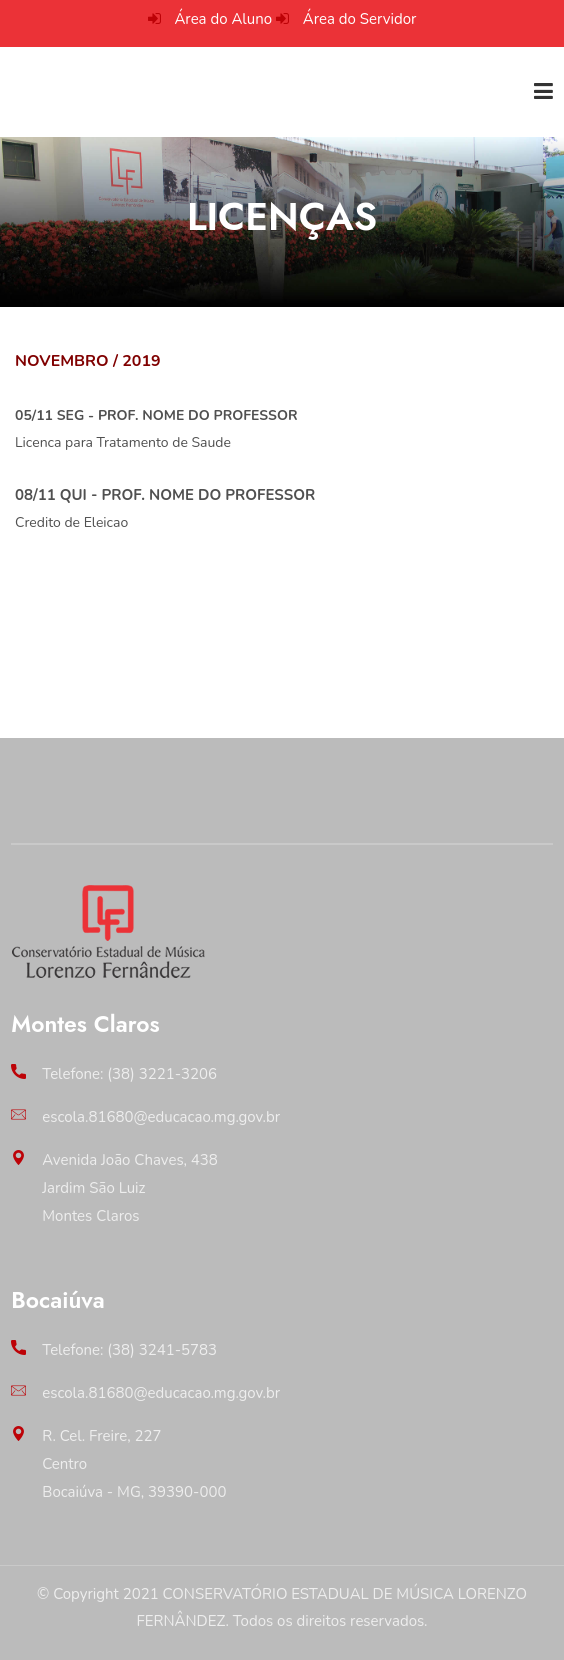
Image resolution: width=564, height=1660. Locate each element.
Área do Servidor (360, 19)
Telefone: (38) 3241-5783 (129, 1350)
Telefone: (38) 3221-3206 (129, 1074)
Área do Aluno (223, 19)
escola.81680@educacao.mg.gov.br (161, 1117)
